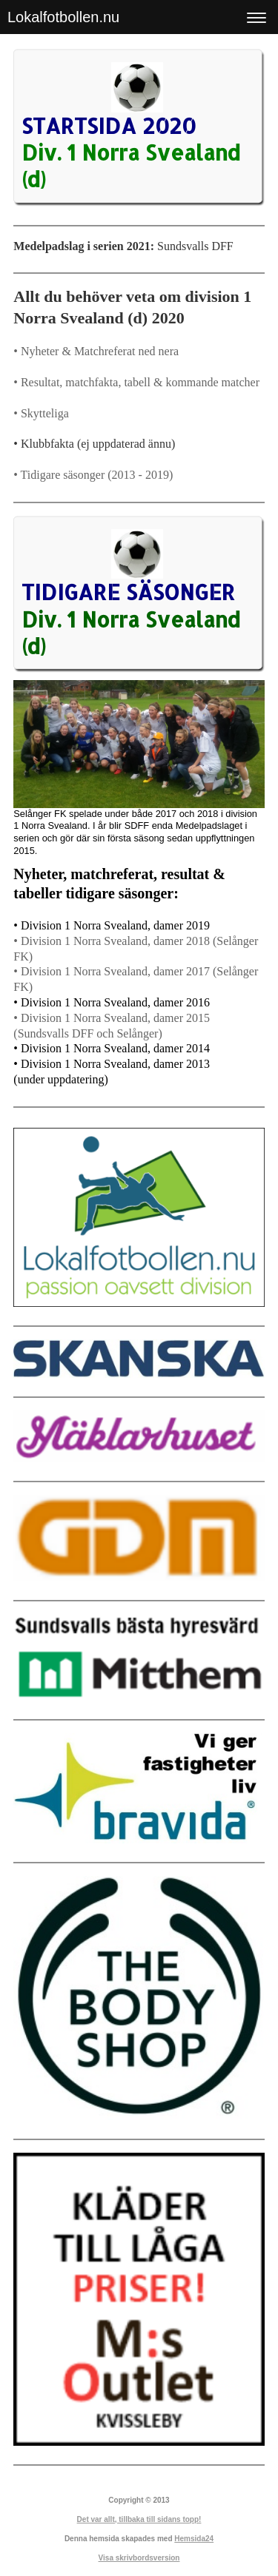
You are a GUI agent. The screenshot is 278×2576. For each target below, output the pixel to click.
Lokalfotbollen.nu (63, 17)
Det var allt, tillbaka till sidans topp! (139, 2519)
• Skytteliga (40, 413)
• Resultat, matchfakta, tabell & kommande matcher (136, 382)
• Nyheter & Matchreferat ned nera (96, 351)
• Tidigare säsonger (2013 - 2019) (93, 474)
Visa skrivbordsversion (139, 2558)
